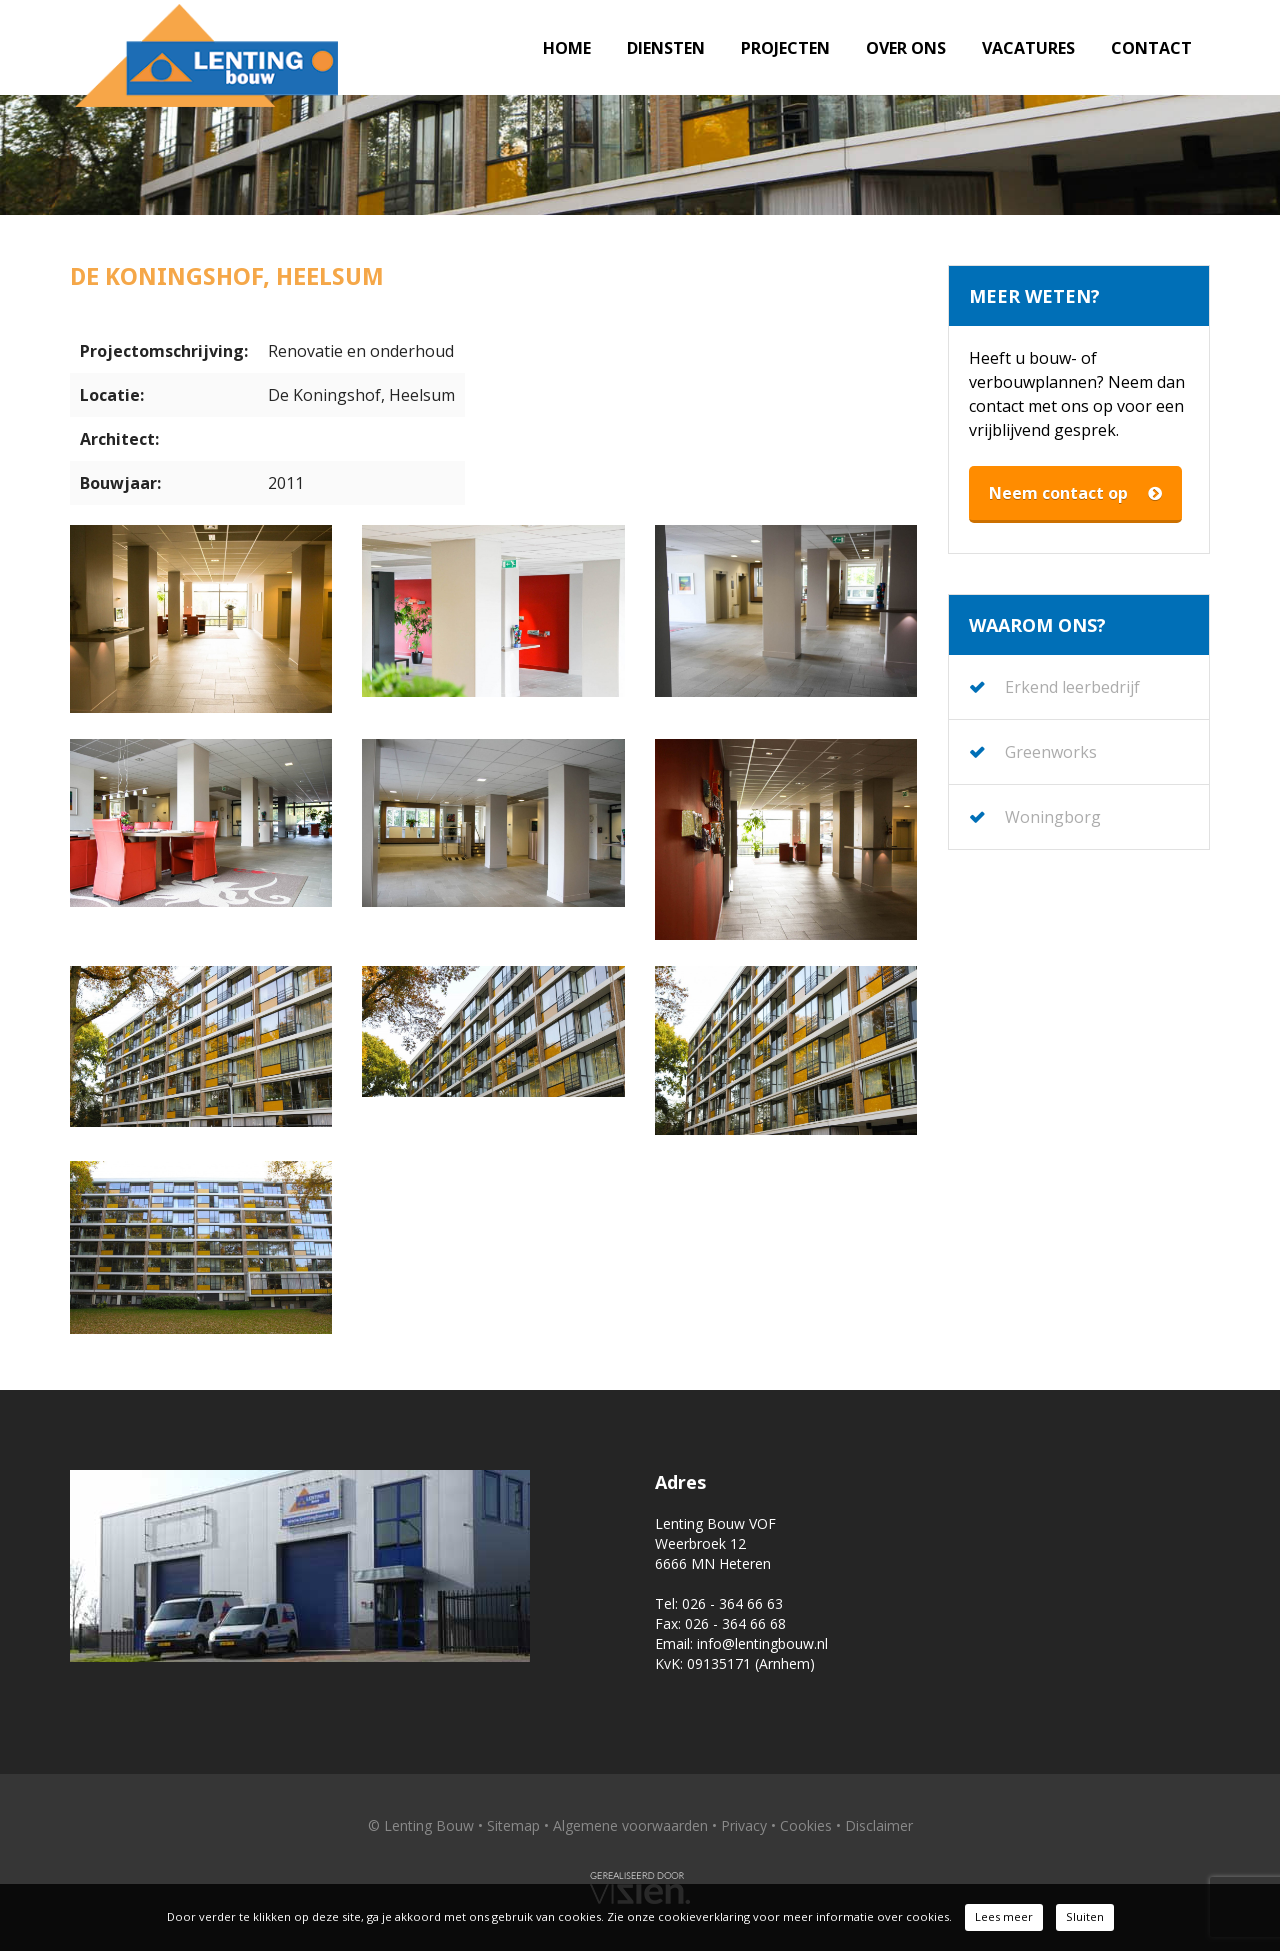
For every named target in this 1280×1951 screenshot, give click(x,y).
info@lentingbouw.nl (762, 1643)
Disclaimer (879, 1825)
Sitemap (513, 1825)
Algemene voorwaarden (630, 1825)
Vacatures (1028, 48)
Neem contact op (1075, 493)
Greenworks (1051, 752)
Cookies (806, 1825)
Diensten (666, 48)
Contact (1151, 48)
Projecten (785, 48)
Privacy (744, 1825)
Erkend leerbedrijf (1072, 687)
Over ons (906, 48)
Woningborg (1053, 817)
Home (567, 48)
